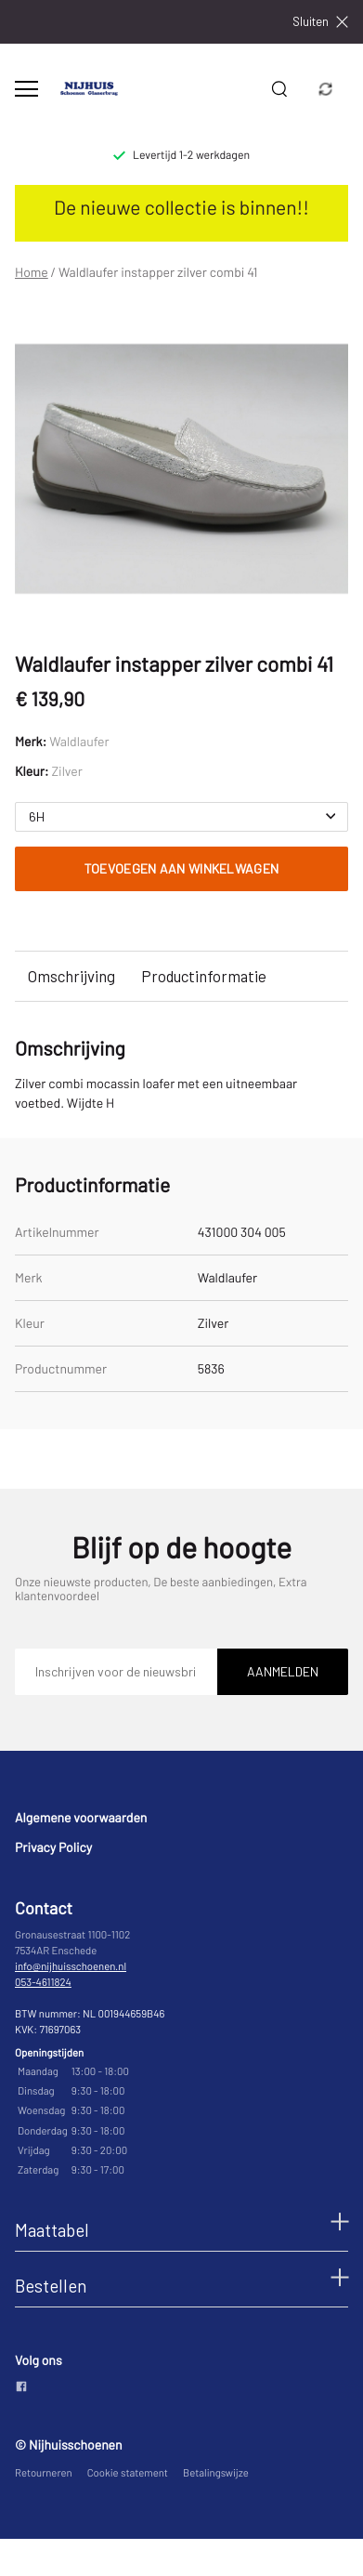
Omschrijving (71, 975)
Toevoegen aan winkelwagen (181, 868)
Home (31, 272)
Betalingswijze (216, 2473)
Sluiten (320, 22)
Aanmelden (282, 1671)
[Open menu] (26, 89)
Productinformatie (203, 975)
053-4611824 (43, 1983)
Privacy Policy (53, 1847)
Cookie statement (127, 2473)
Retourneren (43, 2473)
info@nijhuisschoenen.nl (70, 1967)
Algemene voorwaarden (81, 1817)
